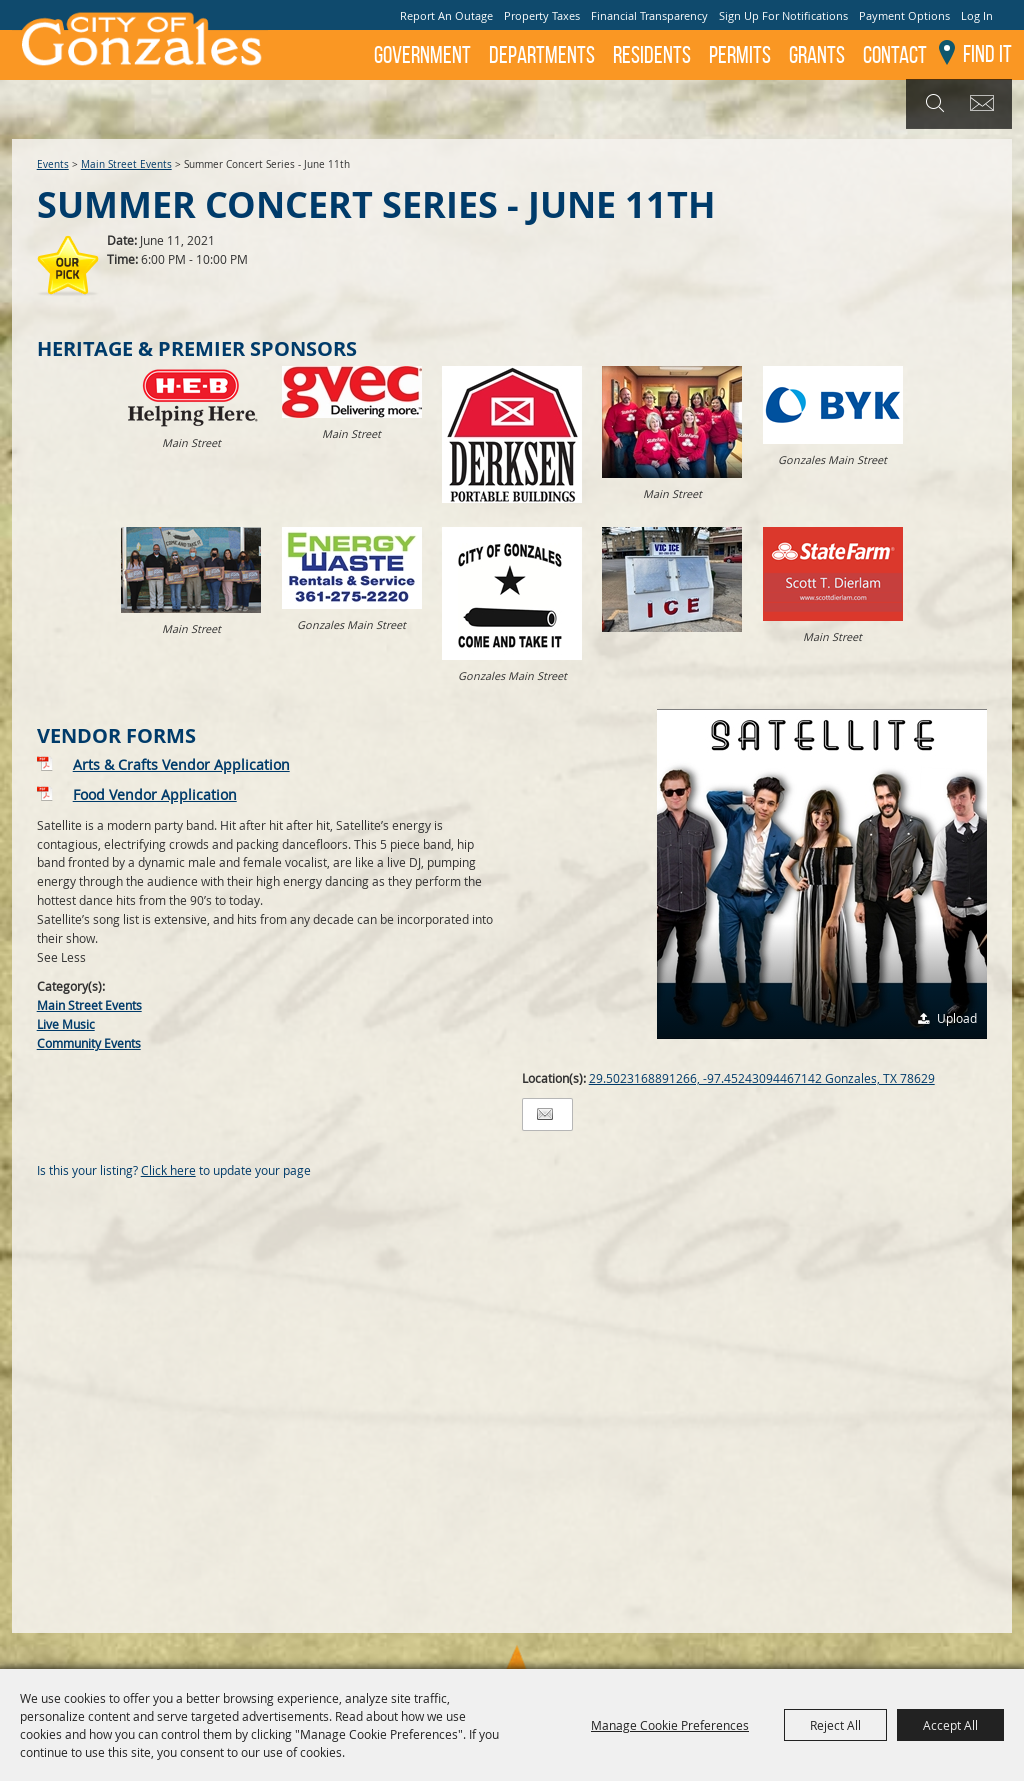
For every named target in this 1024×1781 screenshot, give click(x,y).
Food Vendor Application (155, 794)
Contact (895, 55)
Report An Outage (446, 15)
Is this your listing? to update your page (174, 1170)
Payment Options (904, 15)
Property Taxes (542, 15)
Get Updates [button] (985, 104)
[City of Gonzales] (140, 45)
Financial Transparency (649, 15)
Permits (740, 55)
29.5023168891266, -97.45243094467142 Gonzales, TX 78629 (762, 1078)
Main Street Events (126, 164)
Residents (652, 55)
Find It (987, 54)
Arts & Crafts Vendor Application (181, 764)
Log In (977, 15)
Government (422, 55)
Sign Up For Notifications (783, 15)
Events (53, 164)
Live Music (66, 1024)
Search (932, 104)
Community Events (89, 1043)
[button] (822, 874)
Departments (542, 55)
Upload (957, 1018)
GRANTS (817, 55)
